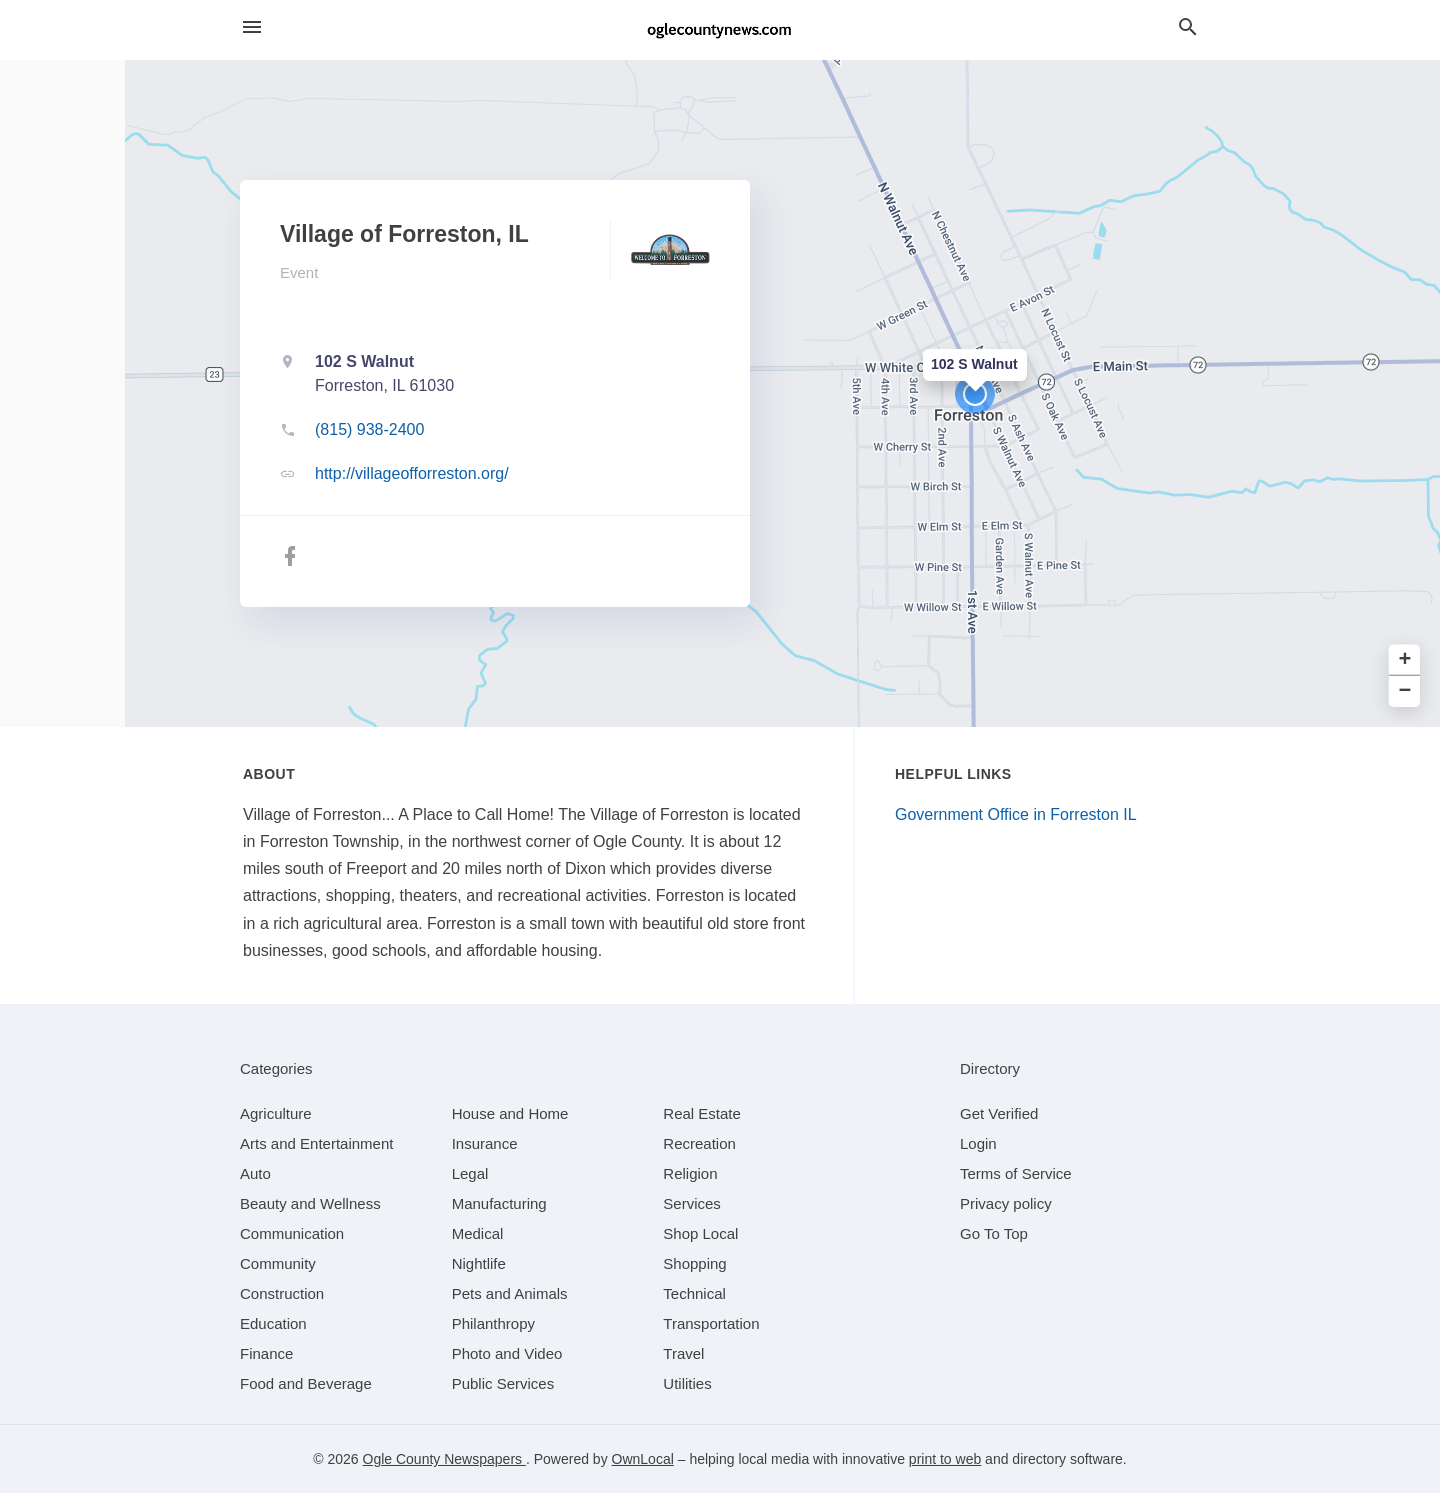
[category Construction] (282, 1293)
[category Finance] (266, 1353)
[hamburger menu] (252, 27)
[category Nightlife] (479, 1263)
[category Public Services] (503, 1383)
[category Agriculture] (276, 1113)
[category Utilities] (687, 1383)
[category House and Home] (510, 1113)
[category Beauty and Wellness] (310, 1203)
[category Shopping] (694, 1263)
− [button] (1405, 691)
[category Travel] (683, 1353)
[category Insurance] (485, 1143)
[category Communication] (292, 1233)
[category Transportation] (711, 1323)
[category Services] (692, 1203)
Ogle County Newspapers (444, 1459)
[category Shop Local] (700, 1233)
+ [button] (1405, 660)
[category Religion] (690, 1173)
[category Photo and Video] (507, 1353)
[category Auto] (255, 1173)
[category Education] (273, 1323)
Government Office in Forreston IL (1016, 814)
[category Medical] (478, 1233)
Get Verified (999, 1113)
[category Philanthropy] (493, 1323)
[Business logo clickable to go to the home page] (720, 30)
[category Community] (278, 1263)
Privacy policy (1006, 1203)
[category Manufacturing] (499, 1203)
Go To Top (994, 1233)
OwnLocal (643, 1459)
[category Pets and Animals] (510, 1293)
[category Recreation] (699, 1143)
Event (299, 272)
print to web (945, 1459)
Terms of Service (1016, 1173)
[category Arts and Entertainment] (316, 1143)
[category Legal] (470, 1173)
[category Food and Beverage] (306, 1383)
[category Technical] (694, 1293)
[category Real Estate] (702, 1113)
